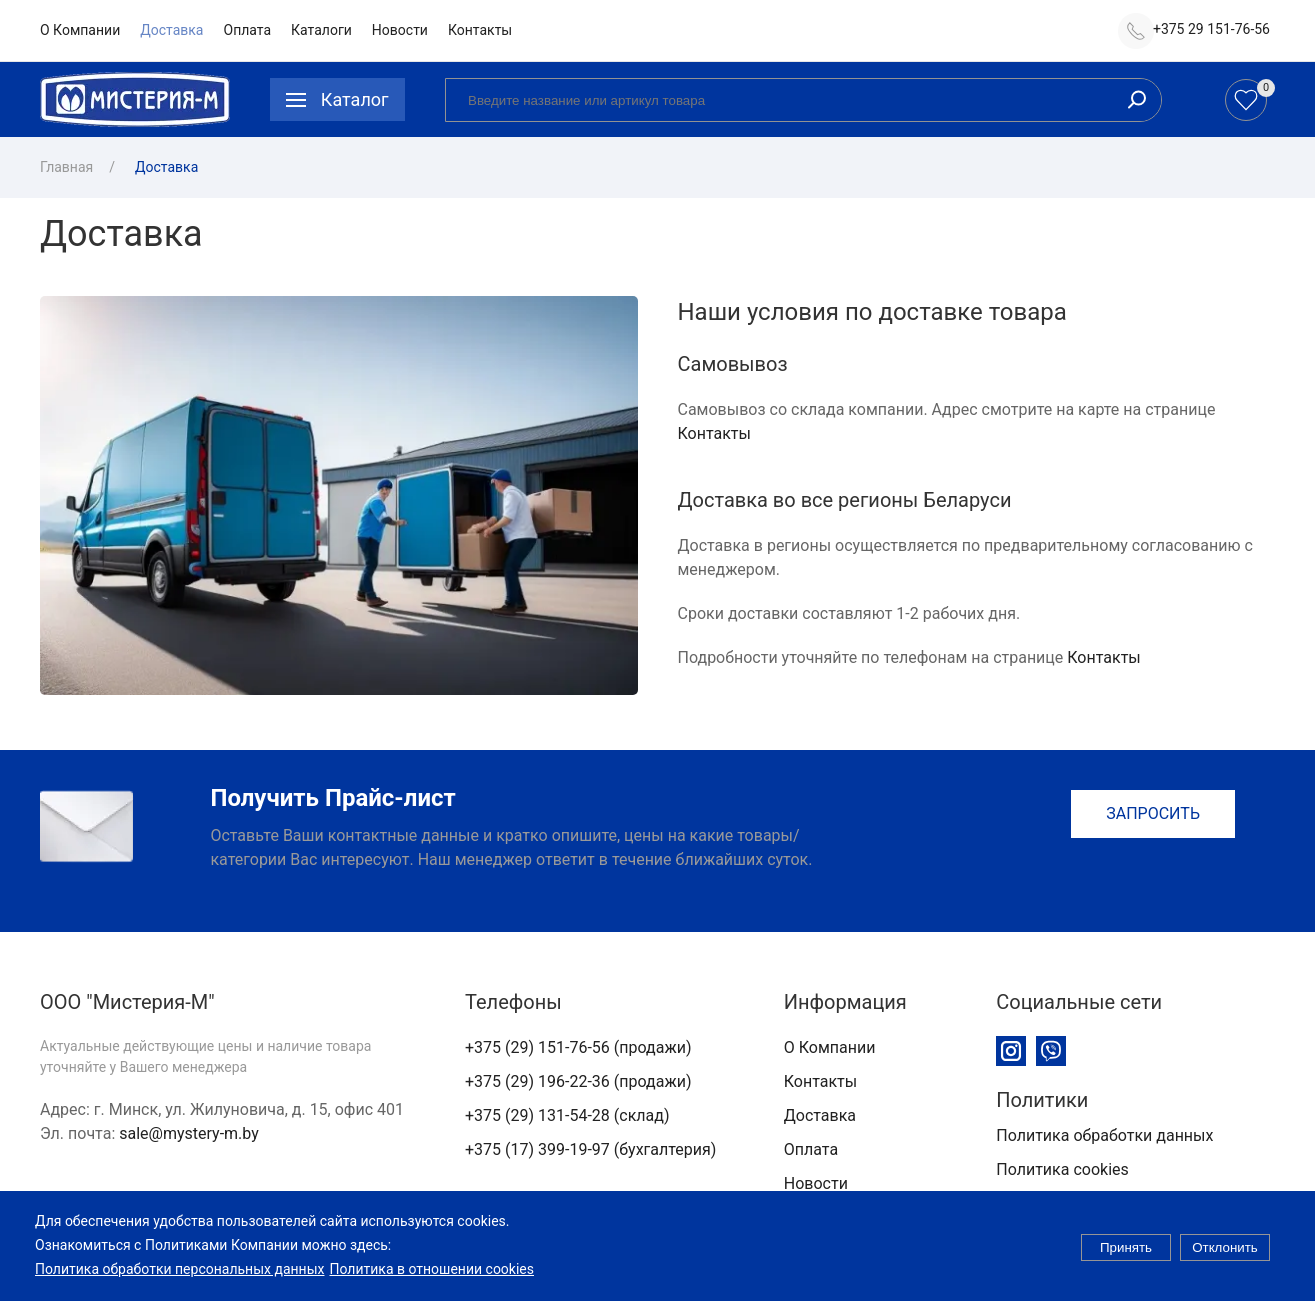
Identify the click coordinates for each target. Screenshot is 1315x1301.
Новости (400, 30)
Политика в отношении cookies (431, 1278)
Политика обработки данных (1104, 1135)
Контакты (480, 30)
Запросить (1153, 813)
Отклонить (1225, 1256)
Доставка (171, 30)
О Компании (80, 30)
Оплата (248, 30)
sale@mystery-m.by (189, 1133)
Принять (1126, 1256)
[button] (337, 99)
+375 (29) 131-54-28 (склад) (567, 1115)
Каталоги (321, 30)
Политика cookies (1062, 1169)
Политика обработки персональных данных (179, 1278)
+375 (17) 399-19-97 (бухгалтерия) (590, 1149)
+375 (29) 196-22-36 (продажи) (578, 1081)
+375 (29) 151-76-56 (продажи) (578, 1047)
